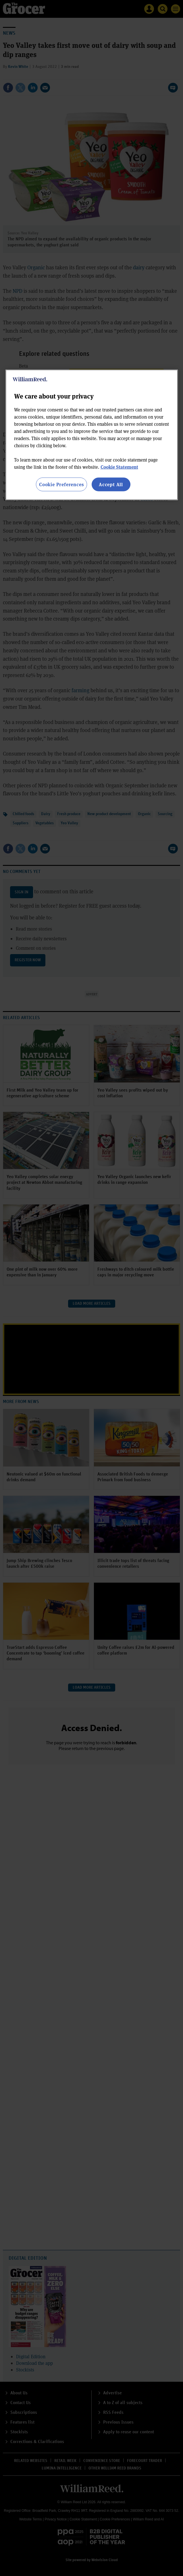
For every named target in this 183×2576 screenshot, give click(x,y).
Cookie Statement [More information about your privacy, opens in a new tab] (119, 466)
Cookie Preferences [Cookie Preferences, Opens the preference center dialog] (61, 484)
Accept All (111, 484)
